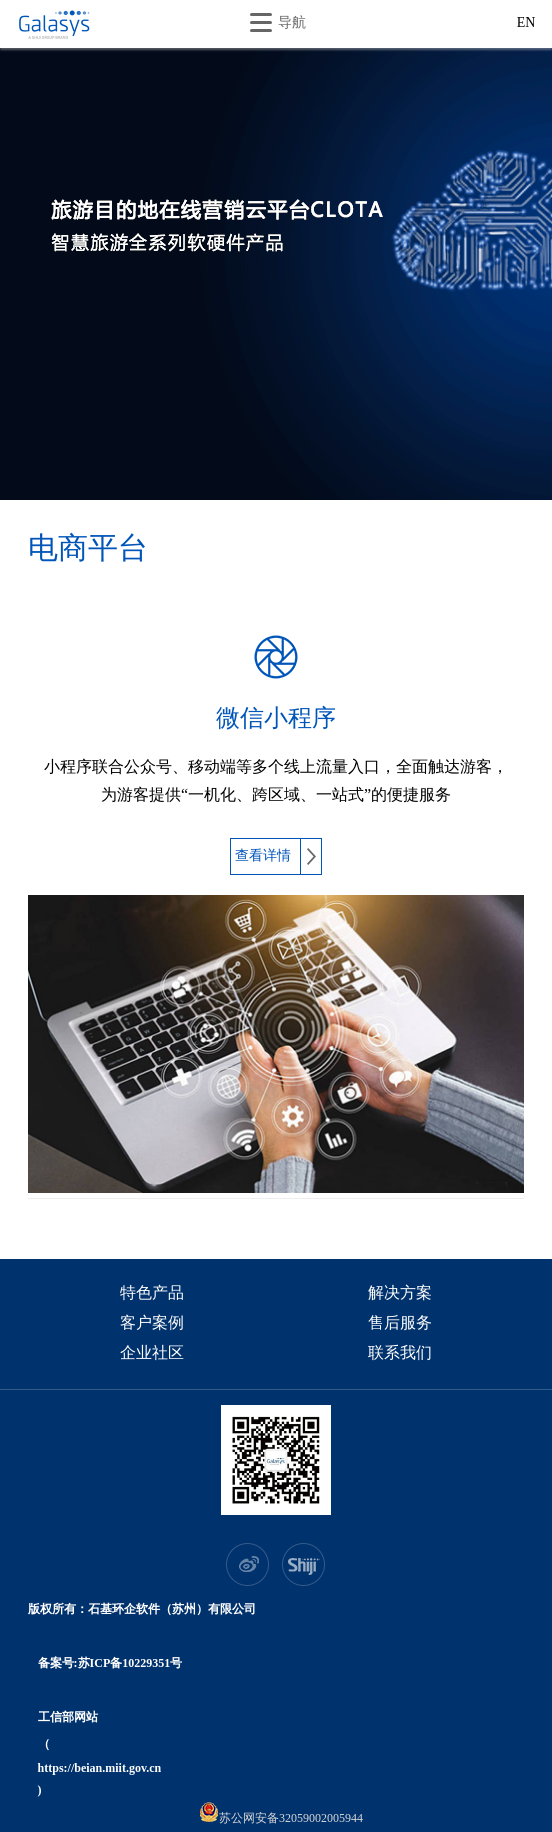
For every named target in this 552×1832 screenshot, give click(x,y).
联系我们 (400, 1354)
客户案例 (152, 1324)
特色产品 (152, 1294)
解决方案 (400, 1294)
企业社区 (152, 1354)
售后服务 (400, 1324)
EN (526, 23)
